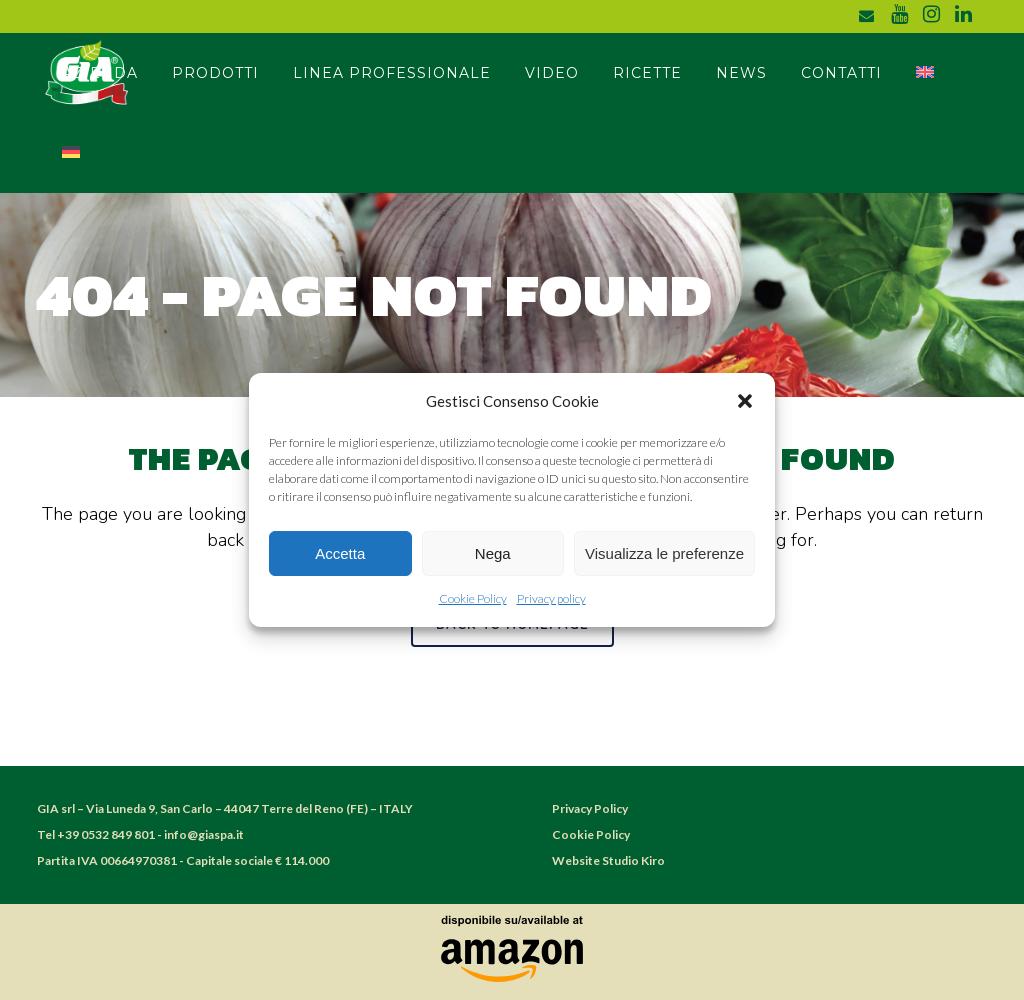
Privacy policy (551, 598)
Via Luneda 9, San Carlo (150, 808)
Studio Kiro (633, 860)
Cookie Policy (473, 598)
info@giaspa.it (204, 834)
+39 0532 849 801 (106, 834)
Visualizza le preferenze (664, 553)
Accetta (340, 553)
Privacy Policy (590, 808)
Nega (493, 553)
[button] (745, 401)
